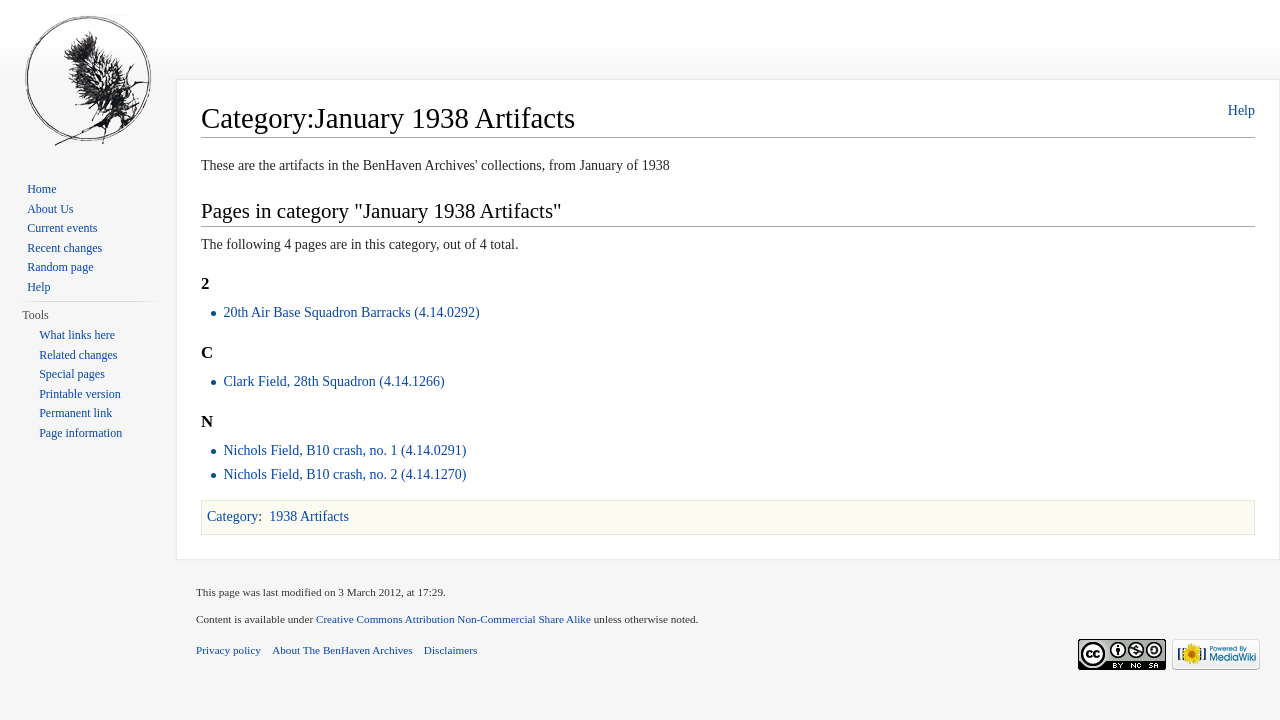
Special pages (72, 374)
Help (1241, 110)
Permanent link (75, 413)
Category (232, 516)
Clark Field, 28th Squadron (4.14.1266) (333, 381)
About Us (50, 209)
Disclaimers (450, 650)
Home (41, 189)
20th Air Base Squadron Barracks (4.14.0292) (351, 312)
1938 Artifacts (309, 516)
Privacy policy (228, 650)
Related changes (78, 355)
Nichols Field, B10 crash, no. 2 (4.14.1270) (344, 474)
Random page (60, 267)
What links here (77, 335)
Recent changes (64, 248)
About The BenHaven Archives (342, 650)
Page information (80, 433)
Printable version (80, 394)
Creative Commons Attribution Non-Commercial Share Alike (453, 619)
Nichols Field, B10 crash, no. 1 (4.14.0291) (344, 450)
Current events (62, 228)
